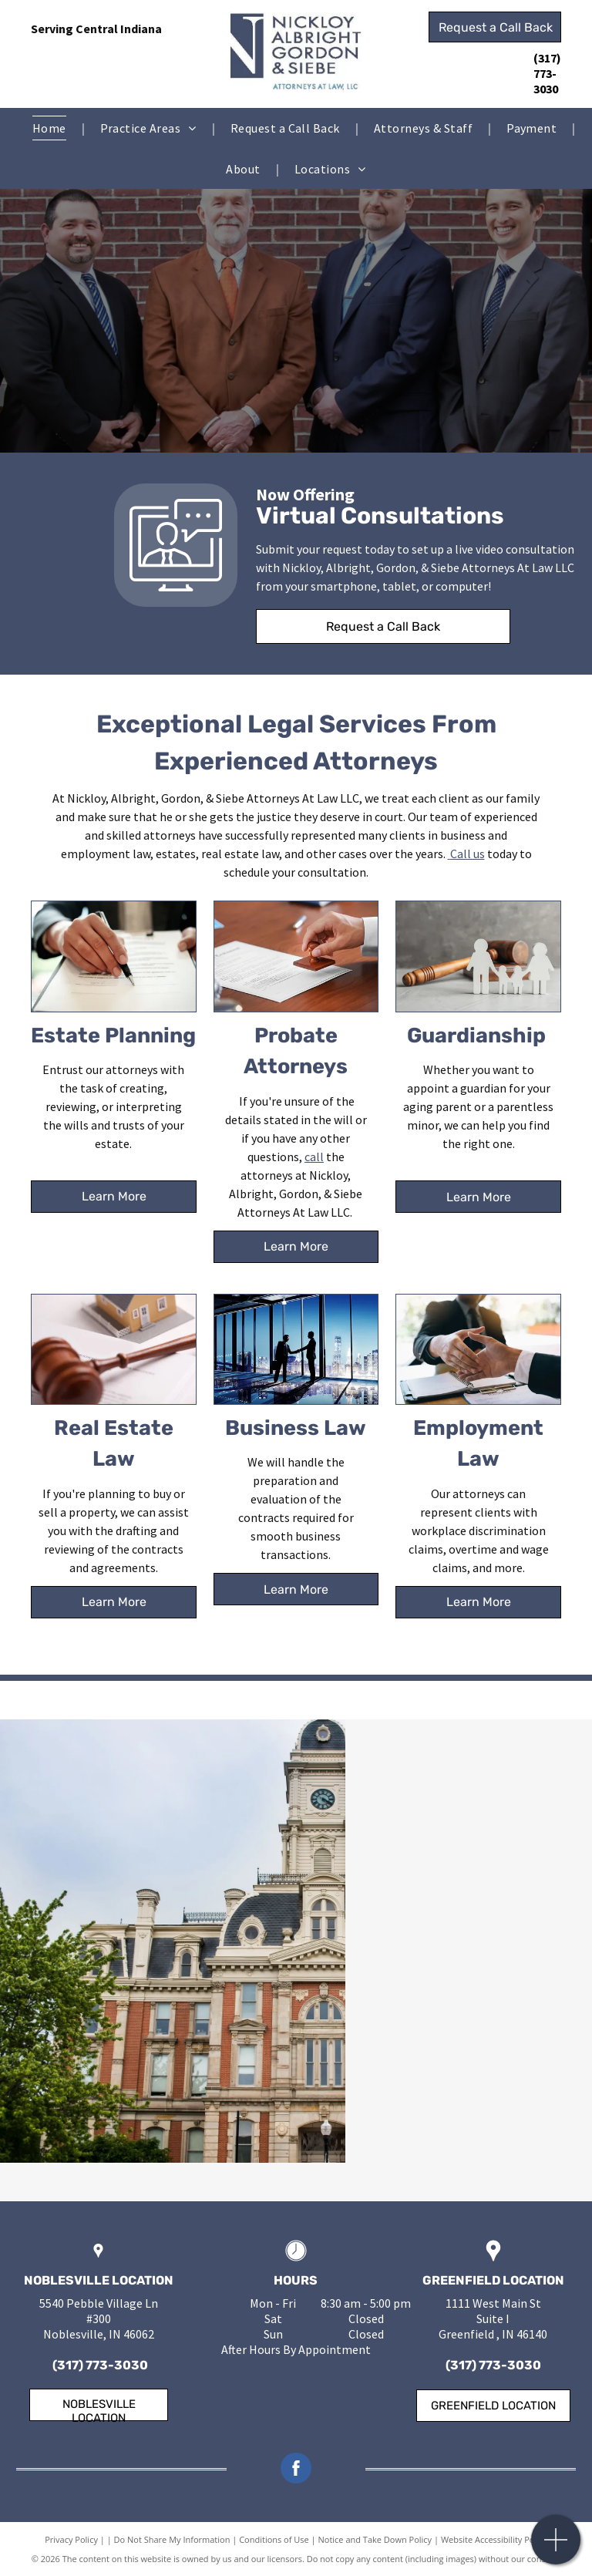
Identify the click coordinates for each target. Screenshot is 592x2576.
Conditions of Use (274, 2539)
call (314, 1156)
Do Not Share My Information (172, 2539)
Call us (467, 853)
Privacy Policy (71, 2539)
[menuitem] (51, 128)
